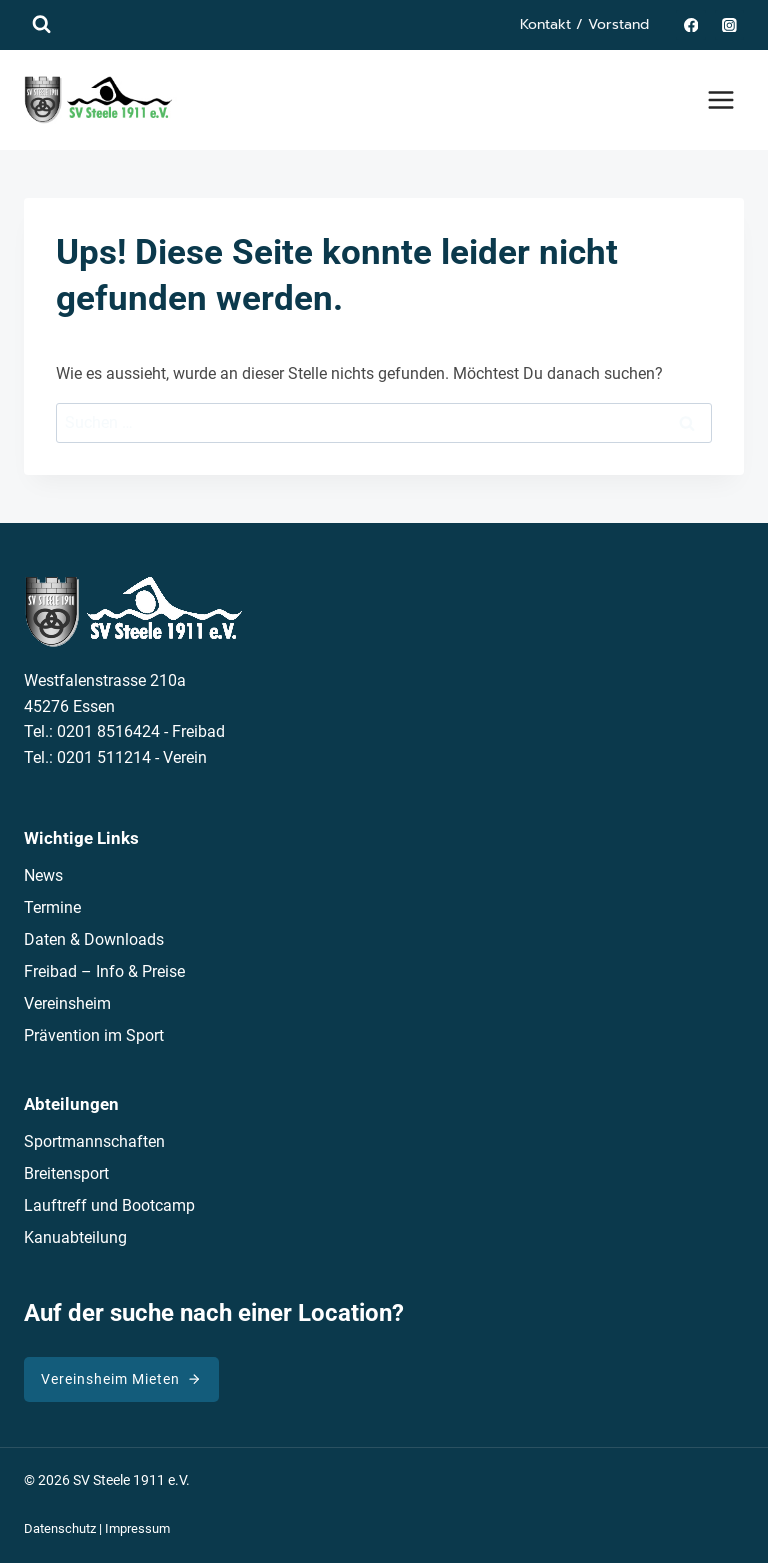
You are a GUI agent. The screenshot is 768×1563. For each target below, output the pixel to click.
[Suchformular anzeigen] (41, 24)
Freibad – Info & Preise (104, 971)
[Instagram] (729, 24)
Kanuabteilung (75, 1237)
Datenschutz (60, 1528)
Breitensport (66, 1173)
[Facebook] (690, 24)
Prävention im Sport (94, 1035)
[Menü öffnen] (720, 99)
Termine (52, 907)
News (43, 875)
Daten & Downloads (94, 939)
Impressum (137, 1528)
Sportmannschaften (94, 1141)
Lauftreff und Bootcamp (109, 1205)
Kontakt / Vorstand (584, 24)
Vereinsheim (67, 1003)
